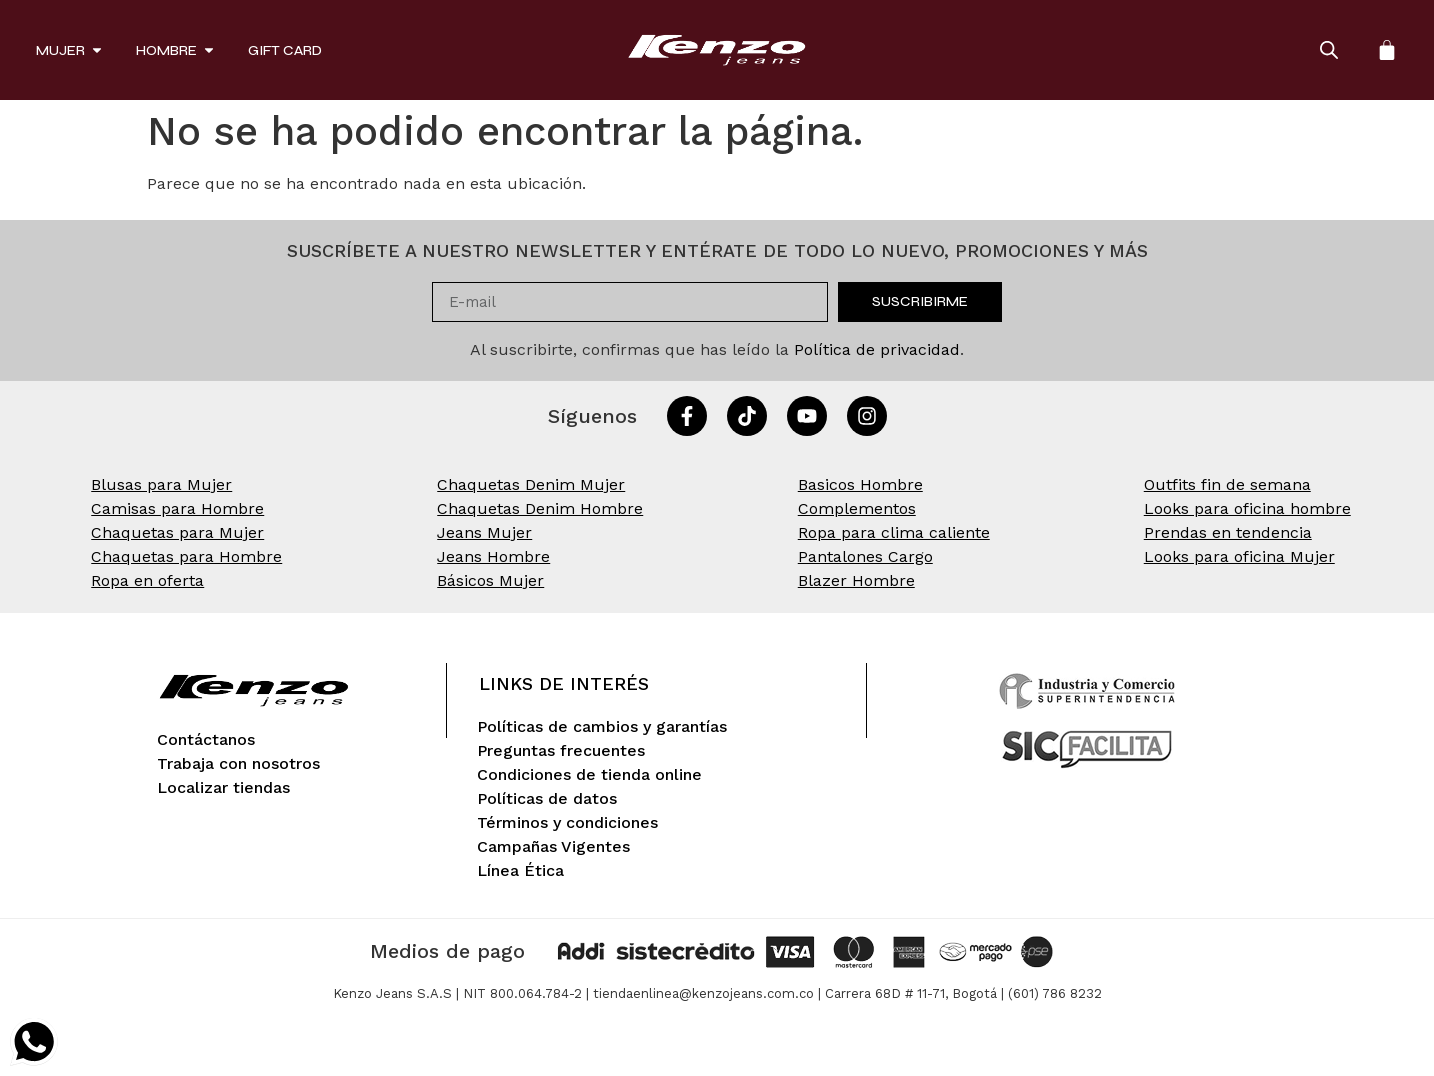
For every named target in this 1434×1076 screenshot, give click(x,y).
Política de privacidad (877, 349)
